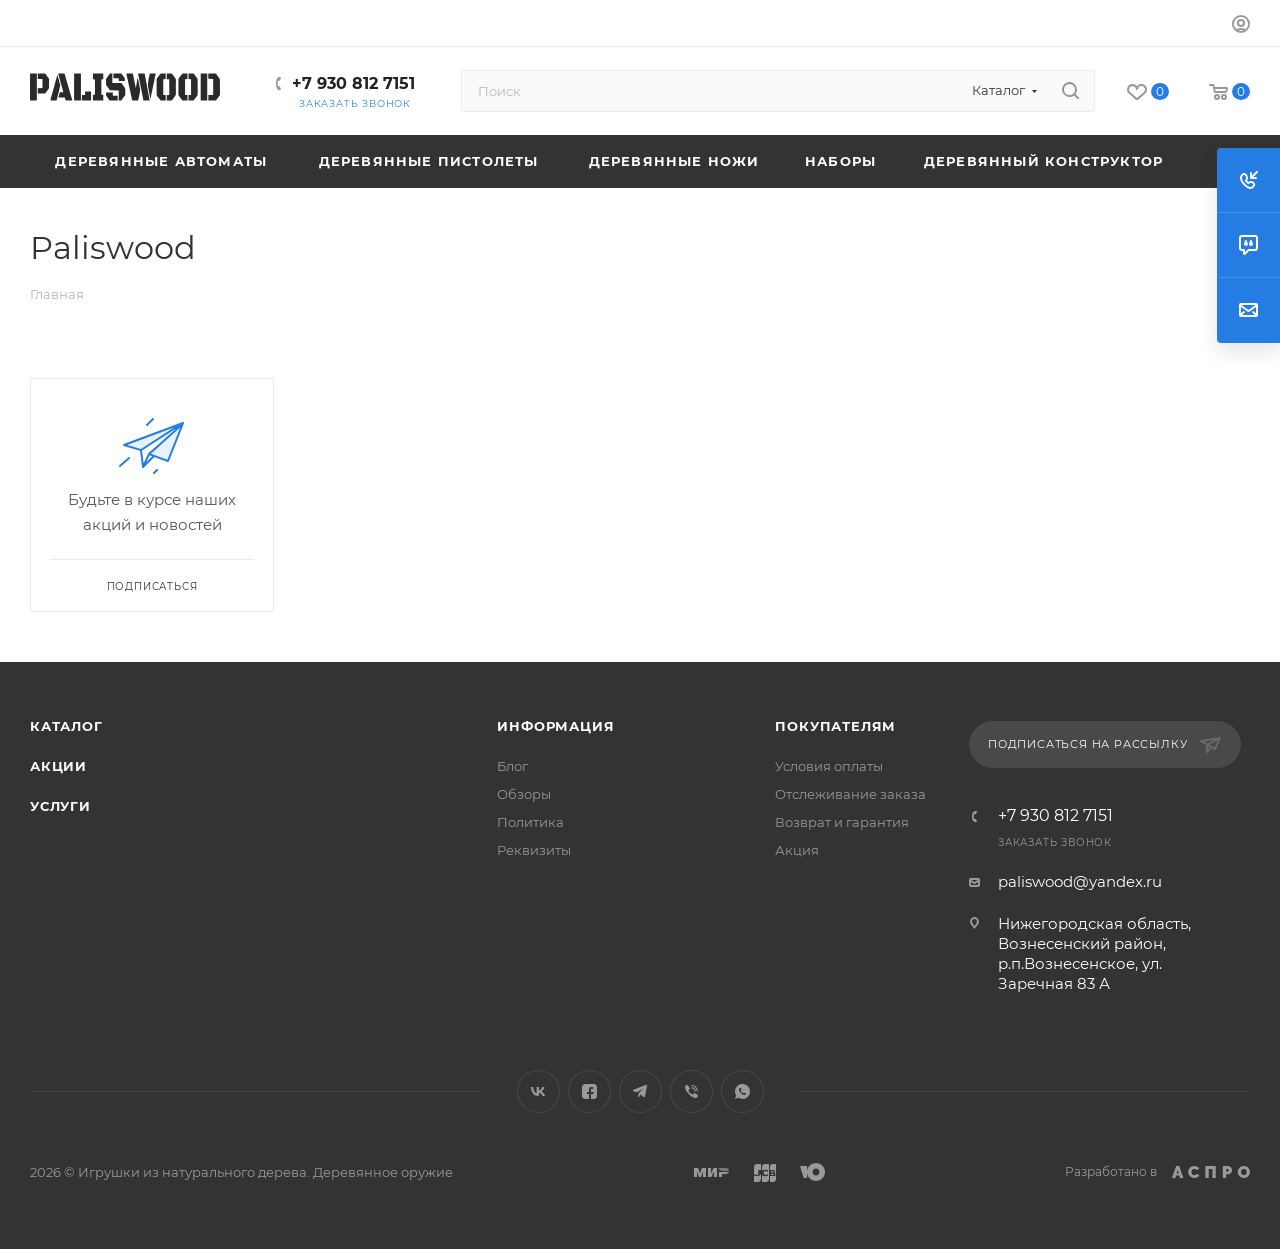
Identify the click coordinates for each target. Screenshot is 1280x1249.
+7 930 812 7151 (353, 83)
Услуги (60, 806)
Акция (797, 850)
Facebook (589, 1091)
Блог (512, 766)
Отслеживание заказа (850, 794)
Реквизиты (534, 850)
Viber (691, 1091)
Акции (58, 766)
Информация (555, 726)
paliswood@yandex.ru (1080, 881)
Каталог (66, 726)
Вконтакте (538, 1091)
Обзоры (524, 794)
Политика (530, 822)
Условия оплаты (829, 766)
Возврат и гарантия (842, 822)
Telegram (640, 1091)
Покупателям (835, 726)
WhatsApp (742, 1091)
